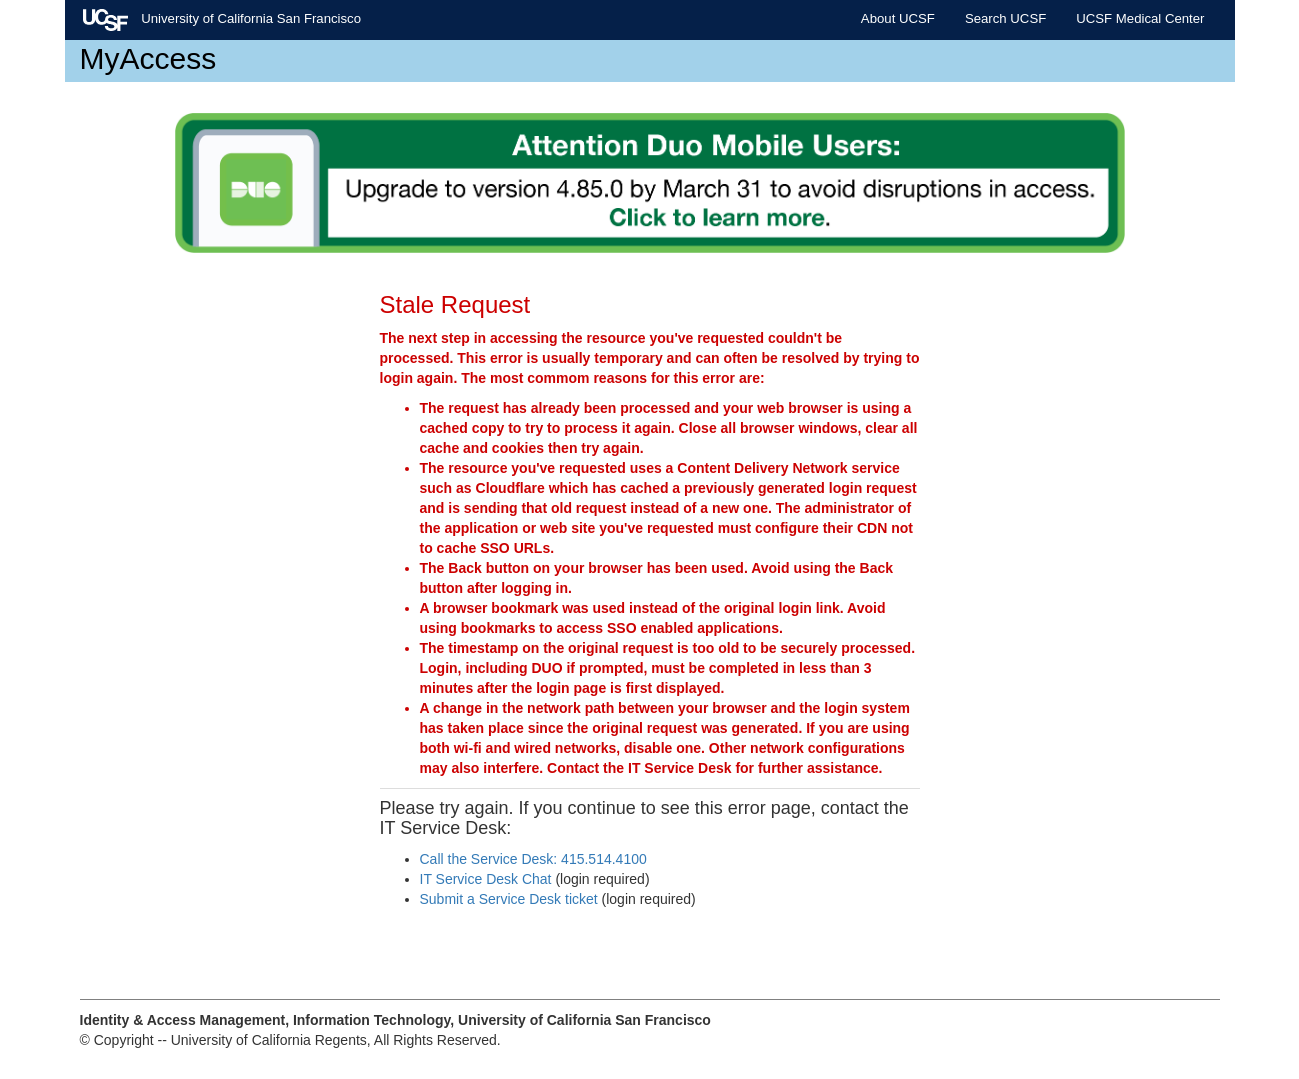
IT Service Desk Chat (486, 879)
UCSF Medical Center (1140, 18)
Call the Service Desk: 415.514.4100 (533, 859)
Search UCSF (1005, 18)
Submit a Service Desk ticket (509, 899)
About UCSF (898, 18)
